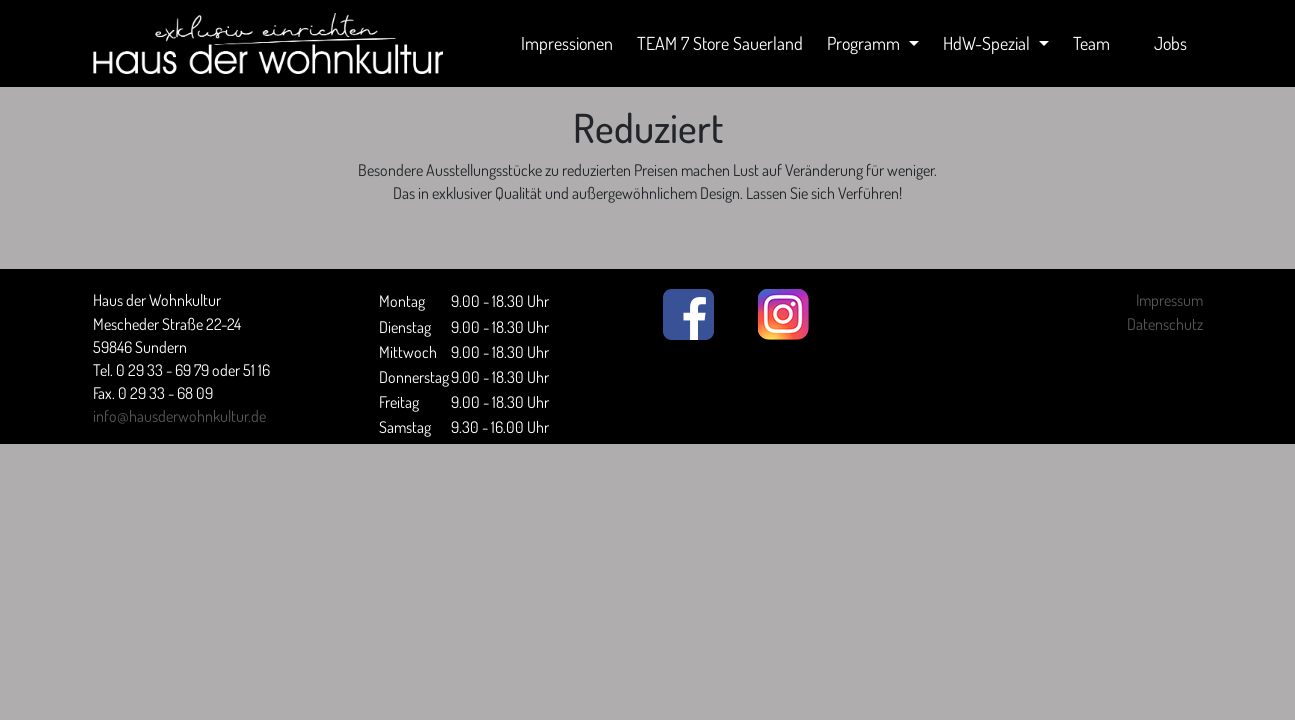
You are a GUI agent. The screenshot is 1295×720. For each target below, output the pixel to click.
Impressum (1169, 300)
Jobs (1170, 43)
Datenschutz (1165, 324)
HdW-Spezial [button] (988, 43)
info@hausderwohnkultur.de (179, 416)
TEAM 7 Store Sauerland (720, 43)
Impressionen (567, 43)
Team (1091, 43)
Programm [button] (865, 43)
